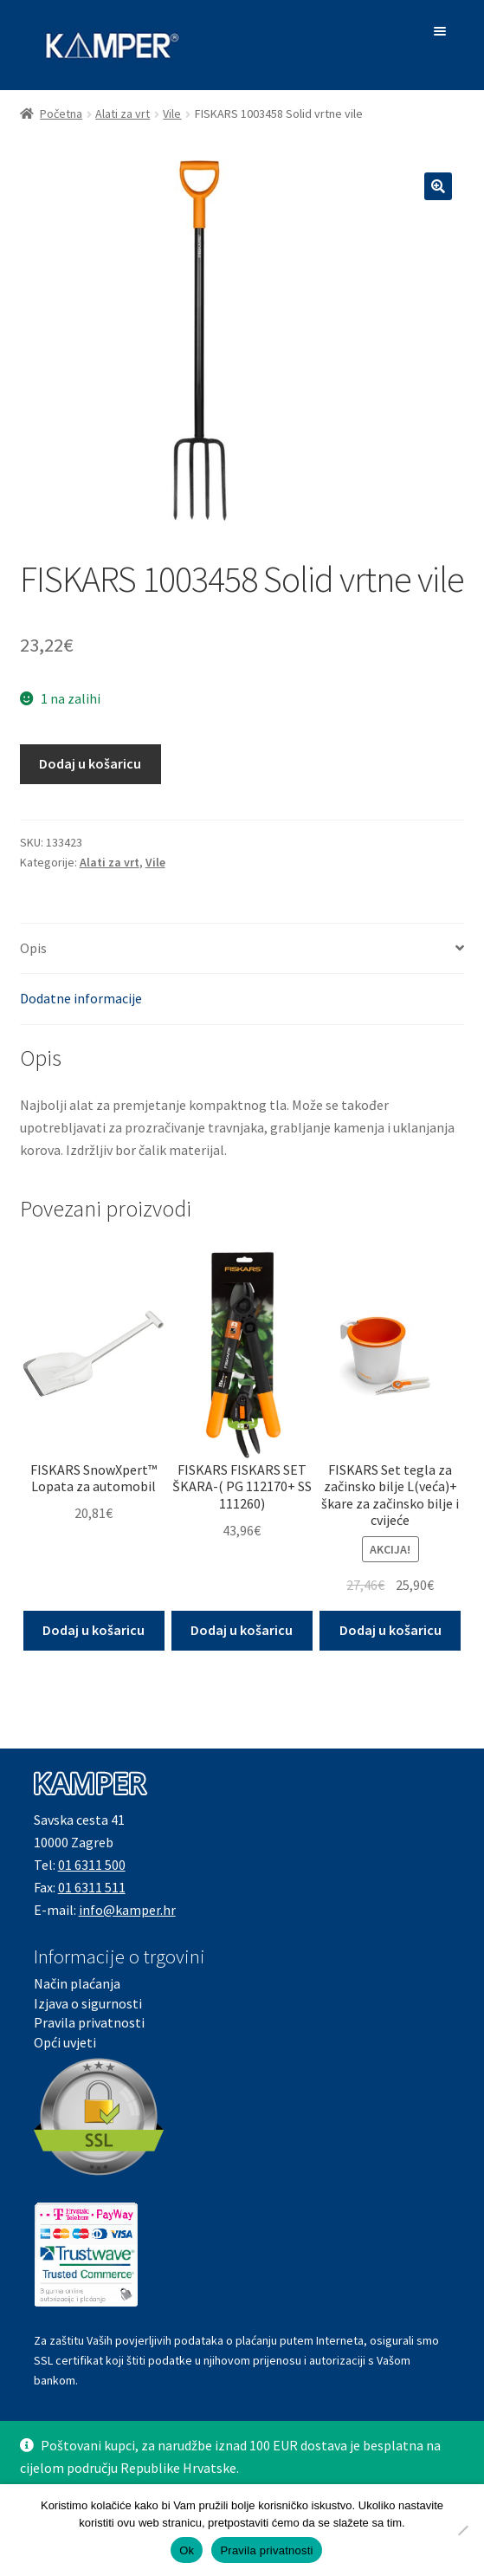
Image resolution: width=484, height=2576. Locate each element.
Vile (172, 113)
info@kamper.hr (127, 1909)
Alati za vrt (122, 113)
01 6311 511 (92, 1887)
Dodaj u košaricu (90, 763)
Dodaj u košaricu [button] (93, 1629)
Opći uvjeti (65, 2042)
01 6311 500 (92, 1864)
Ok (186, 2550)
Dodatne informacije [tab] (81, 998)
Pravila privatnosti (89, 2022)
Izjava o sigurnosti (88, 2003)
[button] (438, 186)
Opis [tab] (33, 948)
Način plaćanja (77, 1983)
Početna (61, 113)
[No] (462, 2530)
